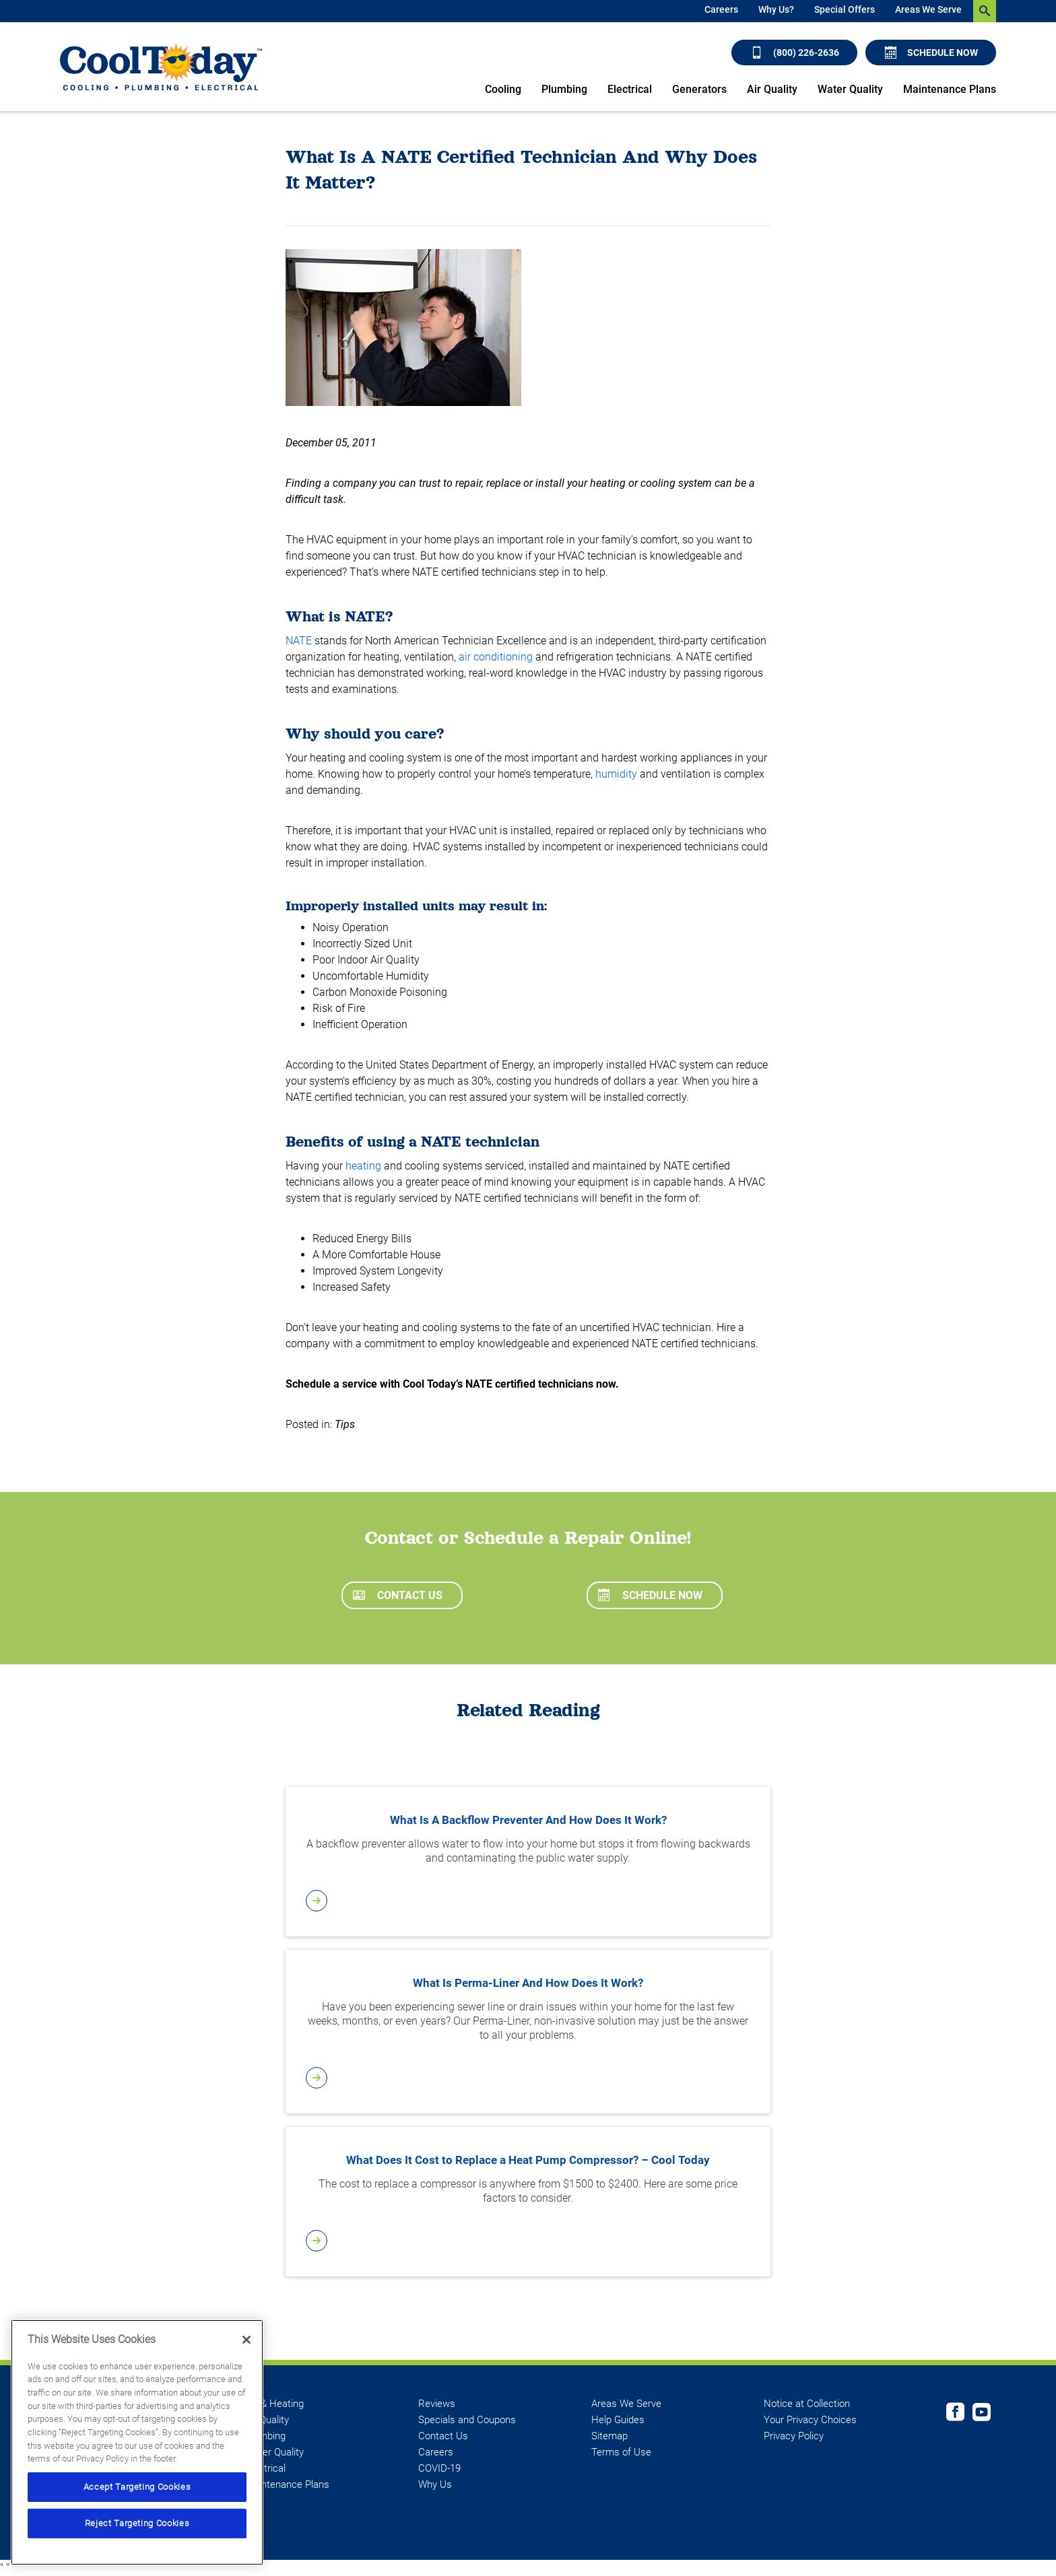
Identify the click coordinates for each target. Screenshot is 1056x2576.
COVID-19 (439, 2468)
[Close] (246, 2339)
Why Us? (776, 9)
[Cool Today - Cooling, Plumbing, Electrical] (161, 67)
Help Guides (618, 2420)
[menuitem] (721, 11)
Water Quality (850, 89)
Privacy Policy (794, 2436)
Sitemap (609, 2436)
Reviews (436, 2404)
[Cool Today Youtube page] (981, 2414)
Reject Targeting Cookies (137, 2523)
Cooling (503, 89)
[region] (137, 2442)
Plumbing (564, 89)
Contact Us (397, 1595)
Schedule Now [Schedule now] (931, 52)
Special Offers (844, 9)
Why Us (435, 2484)
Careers (721, 9)
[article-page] (528, 1900)
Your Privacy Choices (810, 2420)
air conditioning (496, 656)
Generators (699, 89)
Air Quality (772, 89)
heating (363, 1165)
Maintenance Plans (949, 89)
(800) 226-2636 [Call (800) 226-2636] (795, 52)
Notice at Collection (807, 2404)
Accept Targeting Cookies (137, 2487)
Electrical (629, 89)
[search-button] (984, 11)
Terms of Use (621, 2452)
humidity (616, 774)
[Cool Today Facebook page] (955, 2414)
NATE (299, 640)
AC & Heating (274, 2404)
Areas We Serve (928, 9)
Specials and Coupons (467, 2420)
